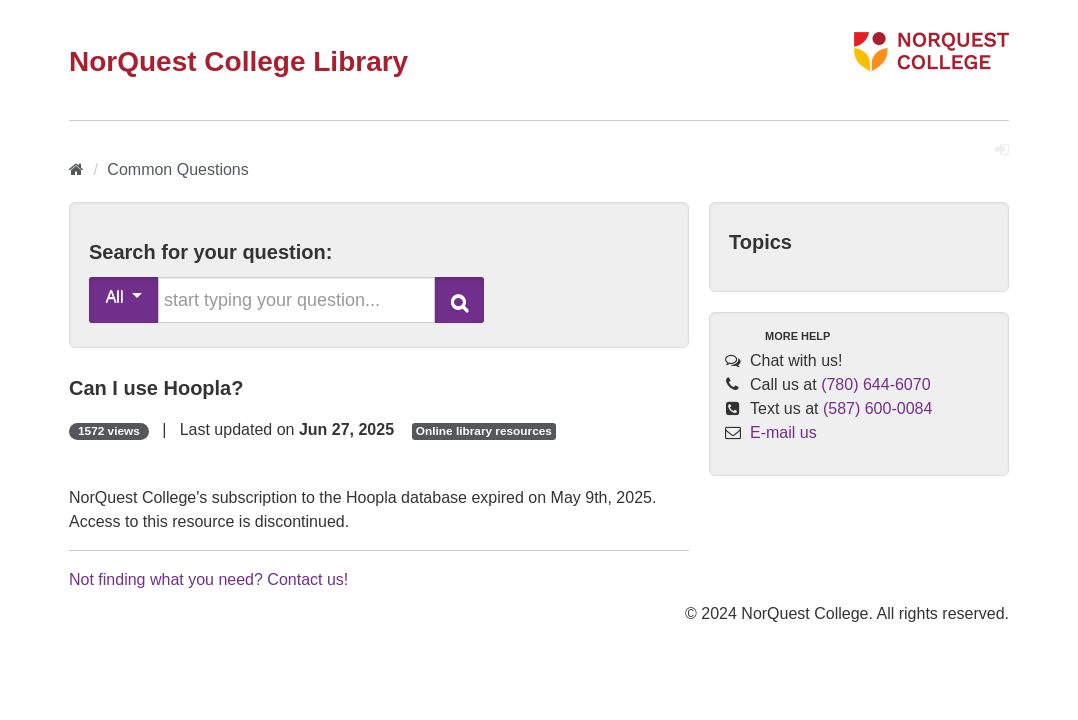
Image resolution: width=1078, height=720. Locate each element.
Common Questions (177, 169)
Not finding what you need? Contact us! (208, 579)
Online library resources (484, 431)
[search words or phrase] (296, 300)
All (124, 296)
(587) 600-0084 (877, 408)
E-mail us (783, 432)
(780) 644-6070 (875, 384)
